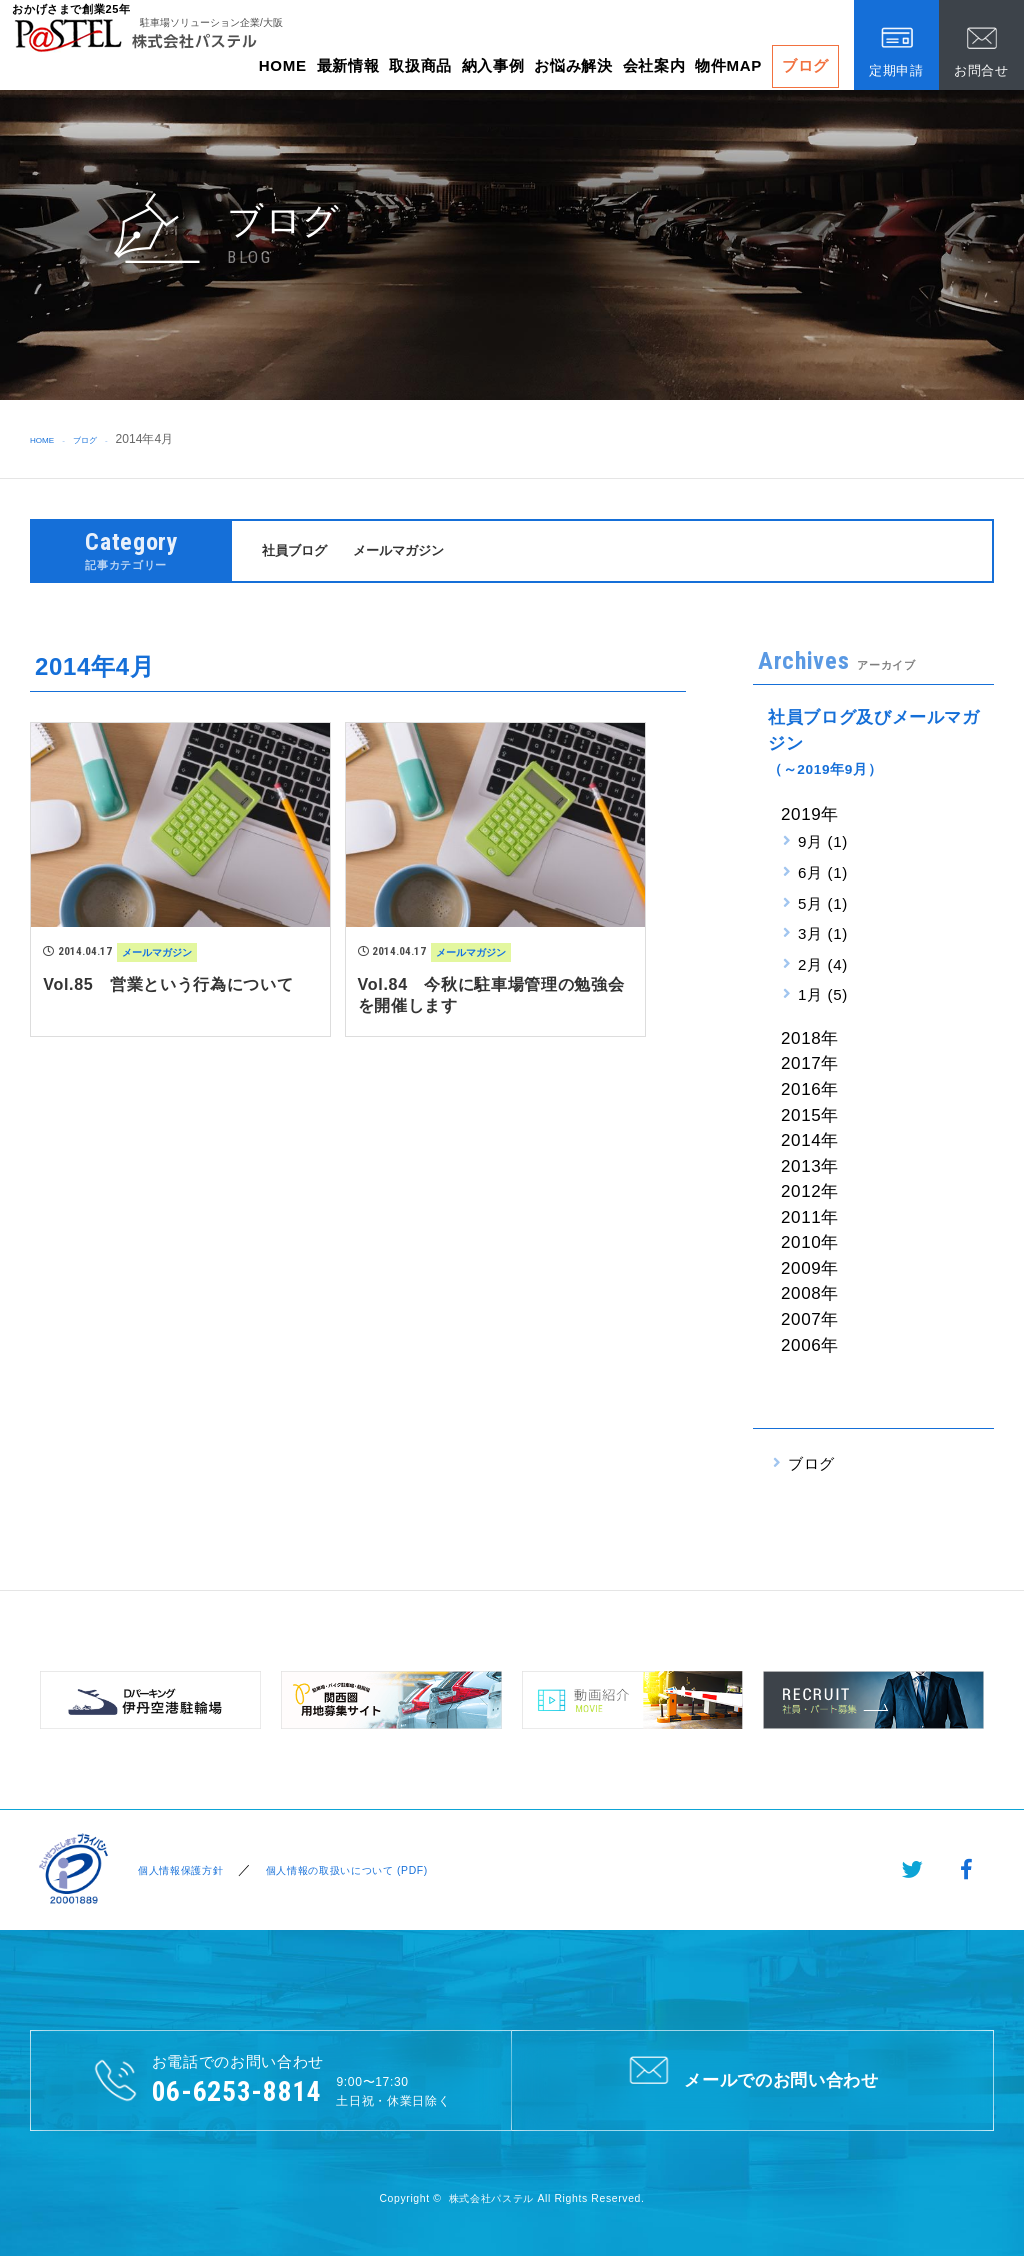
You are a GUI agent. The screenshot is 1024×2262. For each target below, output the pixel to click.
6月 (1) (823, 875)
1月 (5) (823, 997)
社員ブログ (299, 551)
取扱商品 (420, 65)
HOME (283, 65)
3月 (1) (823, 936)
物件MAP (728, 65)
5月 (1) (823, 905)
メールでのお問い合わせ (752, 2082)
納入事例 (493, 65)
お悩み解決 (573, 65)
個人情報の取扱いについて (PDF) (371, 1872)
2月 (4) (823, 966)
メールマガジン (415, 551)
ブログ (805, 65)
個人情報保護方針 (179, 1872)
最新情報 (348, 65)
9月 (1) (823, 844)
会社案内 (654, 65)
